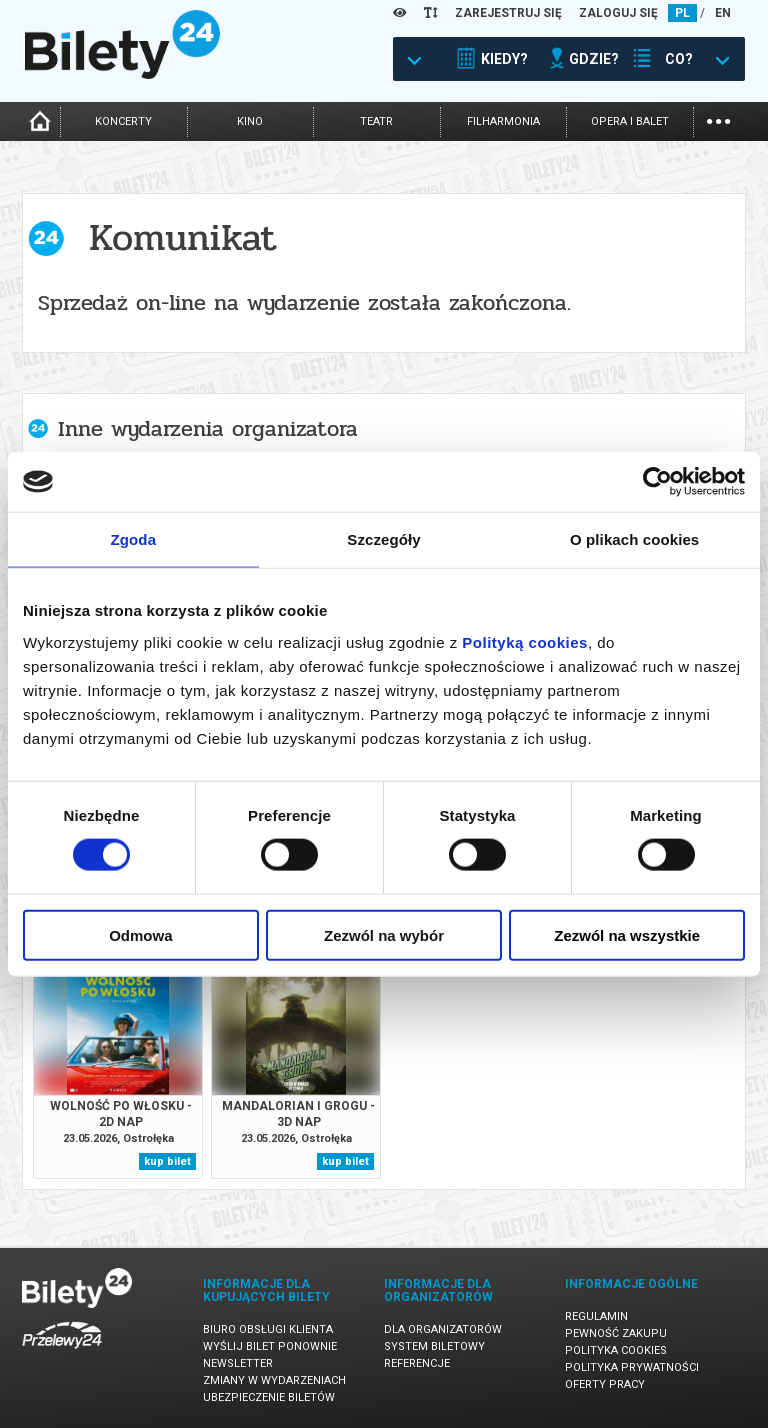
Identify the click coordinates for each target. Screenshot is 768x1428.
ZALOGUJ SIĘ (618, 13)
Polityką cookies (525, 641)
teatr (376, 121)
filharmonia (503, 121)
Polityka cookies (616, 1350)
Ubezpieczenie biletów (269, 1397)
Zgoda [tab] (134, 539)
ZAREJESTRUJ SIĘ (508, 13)
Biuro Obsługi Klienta (268, 1329)
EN (723, 13)
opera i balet (630, 121)
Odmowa (140, 934)
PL (682, 13)
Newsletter (238, 1363)
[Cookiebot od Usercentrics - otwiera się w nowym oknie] (657, 482)
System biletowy (434, 1346)
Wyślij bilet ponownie (270, 1346)
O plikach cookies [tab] (634, 539)
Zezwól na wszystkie (627, 934)
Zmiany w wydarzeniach (274, 1380)
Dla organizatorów (443, 1329)
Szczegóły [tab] (383, 539)
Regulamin (596, 1316)
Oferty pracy (605, 1384)
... (718, 119)
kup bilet (167, 1161)
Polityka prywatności (632, 1367)
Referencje (417, 1363)
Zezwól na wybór (384, 934)
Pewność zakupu (616, 1333)
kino (250, 121)
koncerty (123, 121)
